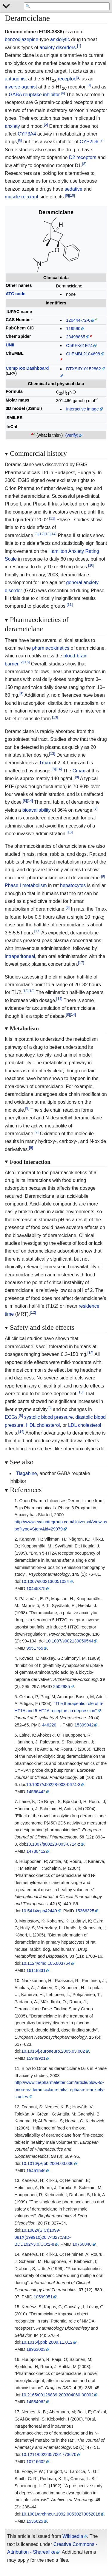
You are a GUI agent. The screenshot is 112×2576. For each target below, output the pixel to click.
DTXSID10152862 (83, 368)
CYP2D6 (89, 141)
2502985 (61, 1686)
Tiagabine (26, 1473)
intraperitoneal (20, 956)
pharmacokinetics (51, 648)
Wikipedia (72, 2536)
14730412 (35, 1851)
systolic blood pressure (48, 1417)
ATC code (15, 293)
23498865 (75, 337)
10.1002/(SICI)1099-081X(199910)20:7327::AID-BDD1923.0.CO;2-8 (42, 2237)
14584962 (35, 2401)
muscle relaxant (21, 196)
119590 (73, 328)
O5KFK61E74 (79, 345)
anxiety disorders (58, 47)
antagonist (16, 78)
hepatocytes (73, 885)
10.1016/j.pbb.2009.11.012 (47, 2342)
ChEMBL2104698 (83, 353)
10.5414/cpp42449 (39, 1910)
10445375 (35, 1588)
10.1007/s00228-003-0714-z (53, 1844)
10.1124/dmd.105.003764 (46, 1963)
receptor (66, 78)
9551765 (34, 1648)
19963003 (35, 2349)
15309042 (83, 1725)
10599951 (43, 2297)
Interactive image (82, 409)
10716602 (35, 2461)
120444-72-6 (78, 320)
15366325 (84, 1910)
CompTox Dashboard (27, 368)
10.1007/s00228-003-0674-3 (53, 1784)
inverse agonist (21, 86)
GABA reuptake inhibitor (34, 94)
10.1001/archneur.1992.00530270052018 (61, 2514)
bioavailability (36, 810)
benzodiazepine (21, 39)
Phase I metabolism (26, 885)
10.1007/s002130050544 (69, 1641)
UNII (10, 345)
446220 (49, 1725)
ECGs (11, 1417)
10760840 (82, 2244)
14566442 (35, 1791)
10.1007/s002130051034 (45, 1581)
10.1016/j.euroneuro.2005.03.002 (53, 2051)
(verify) (71, 435)
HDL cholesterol (43, 1425)
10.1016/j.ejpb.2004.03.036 (47, 2163)
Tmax (45, 762)
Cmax (79, 770)
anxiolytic (60, 39)
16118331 (35, 1970)
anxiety (12, 126)
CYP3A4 (27, 133)
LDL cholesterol (84, 1425)
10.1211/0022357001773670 (49, 2454)
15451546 (35, 2170)
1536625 (34, 2521)
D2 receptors (82, 157)
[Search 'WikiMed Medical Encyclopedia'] (66, 6)
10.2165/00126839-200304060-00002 (58, 2395)
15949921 (35, 2058)
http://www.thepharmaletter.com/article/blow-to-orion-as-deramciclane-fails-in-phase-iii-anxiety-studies (59, 2089)
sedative (73, 189)
